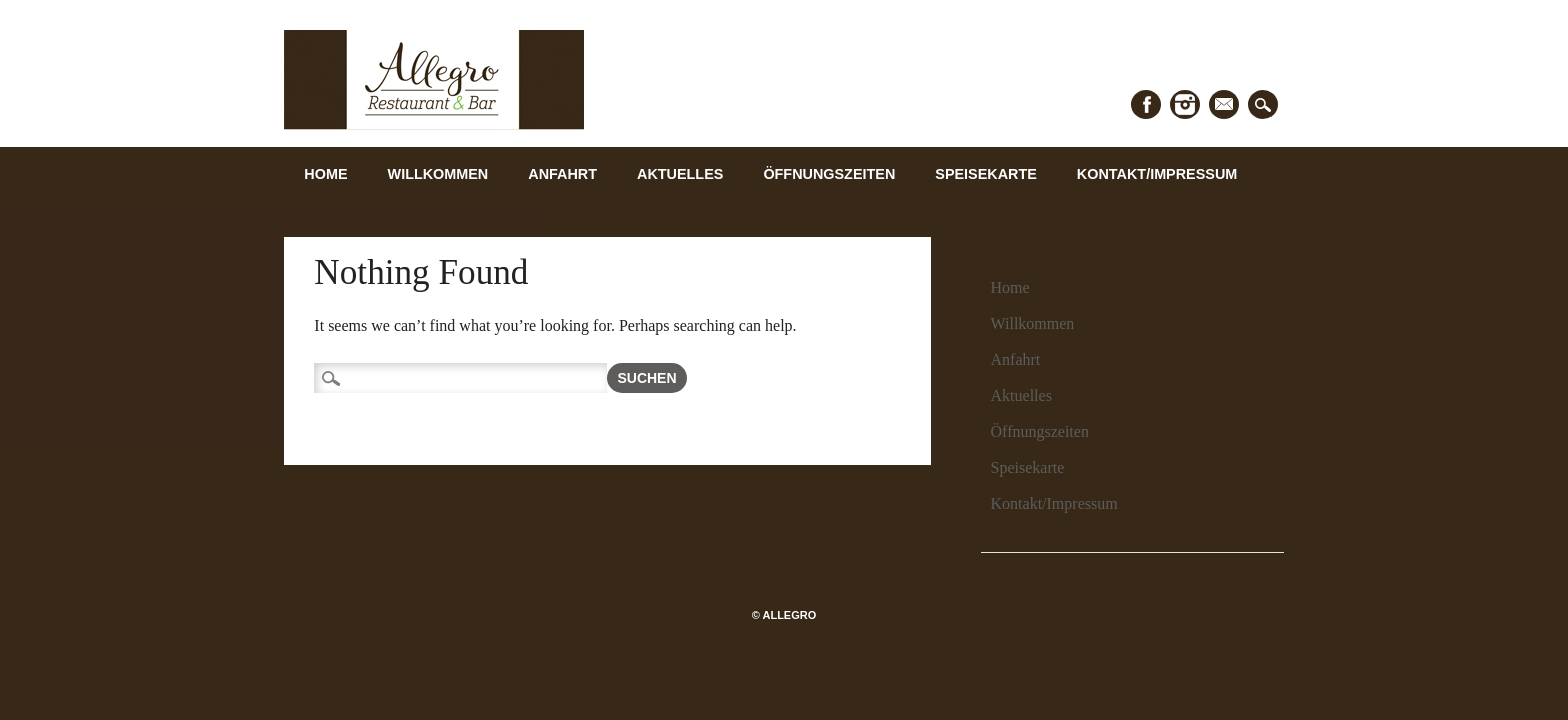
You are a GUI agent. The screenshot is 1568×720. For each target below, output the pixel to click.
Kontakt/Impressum (1157, 174)
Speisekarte (986, 174)
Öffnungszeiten (829, 174)
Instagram (1185, 104)
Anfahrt (562, 174)
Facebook (1146, 104)
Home (325, 174)
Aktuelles (680, 174)
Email (1224, 104)
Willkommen (438, 174)
